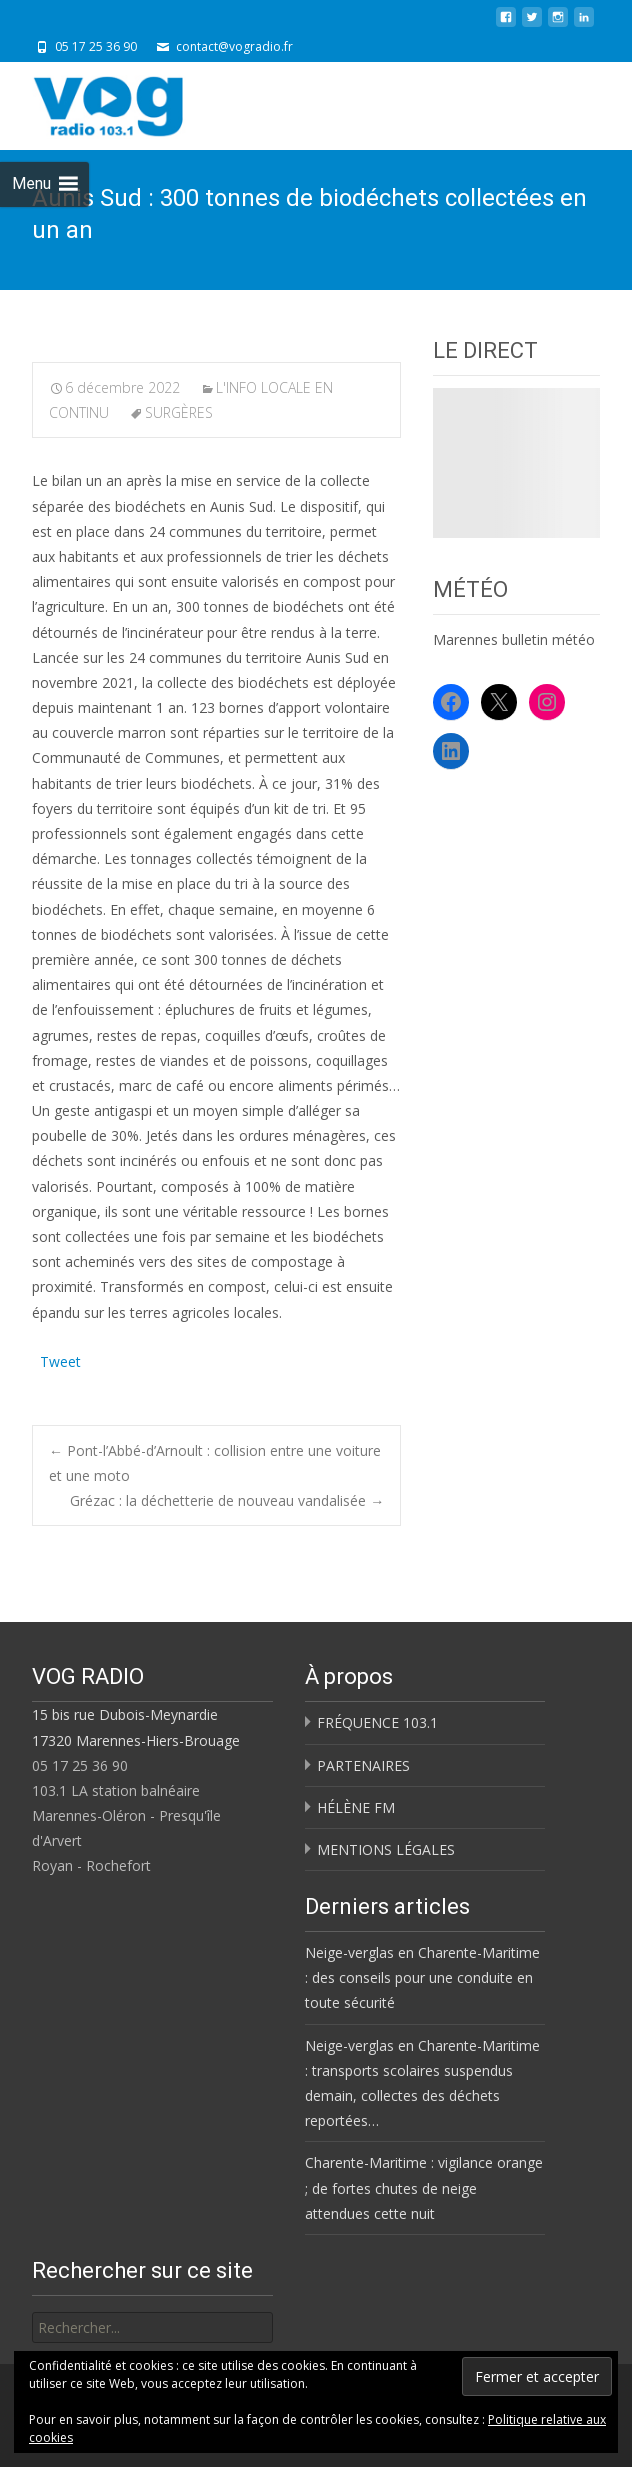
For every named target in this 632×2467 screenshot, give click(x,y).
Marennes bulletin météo (514, 639)
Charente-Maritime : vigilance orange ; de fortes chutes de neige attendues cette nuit (424, 2187)
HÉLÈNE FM (356, 1807)
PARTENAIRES (363, 1765)
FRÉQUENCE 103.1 (377, 1722)
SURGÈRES (179, 412)
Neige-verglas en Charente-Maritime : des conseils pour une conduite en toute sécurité (422, 1977)
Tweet (60, 1359)
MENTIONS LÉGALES (386, 1849)
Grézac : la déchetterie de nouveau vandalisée (227, 1500)
